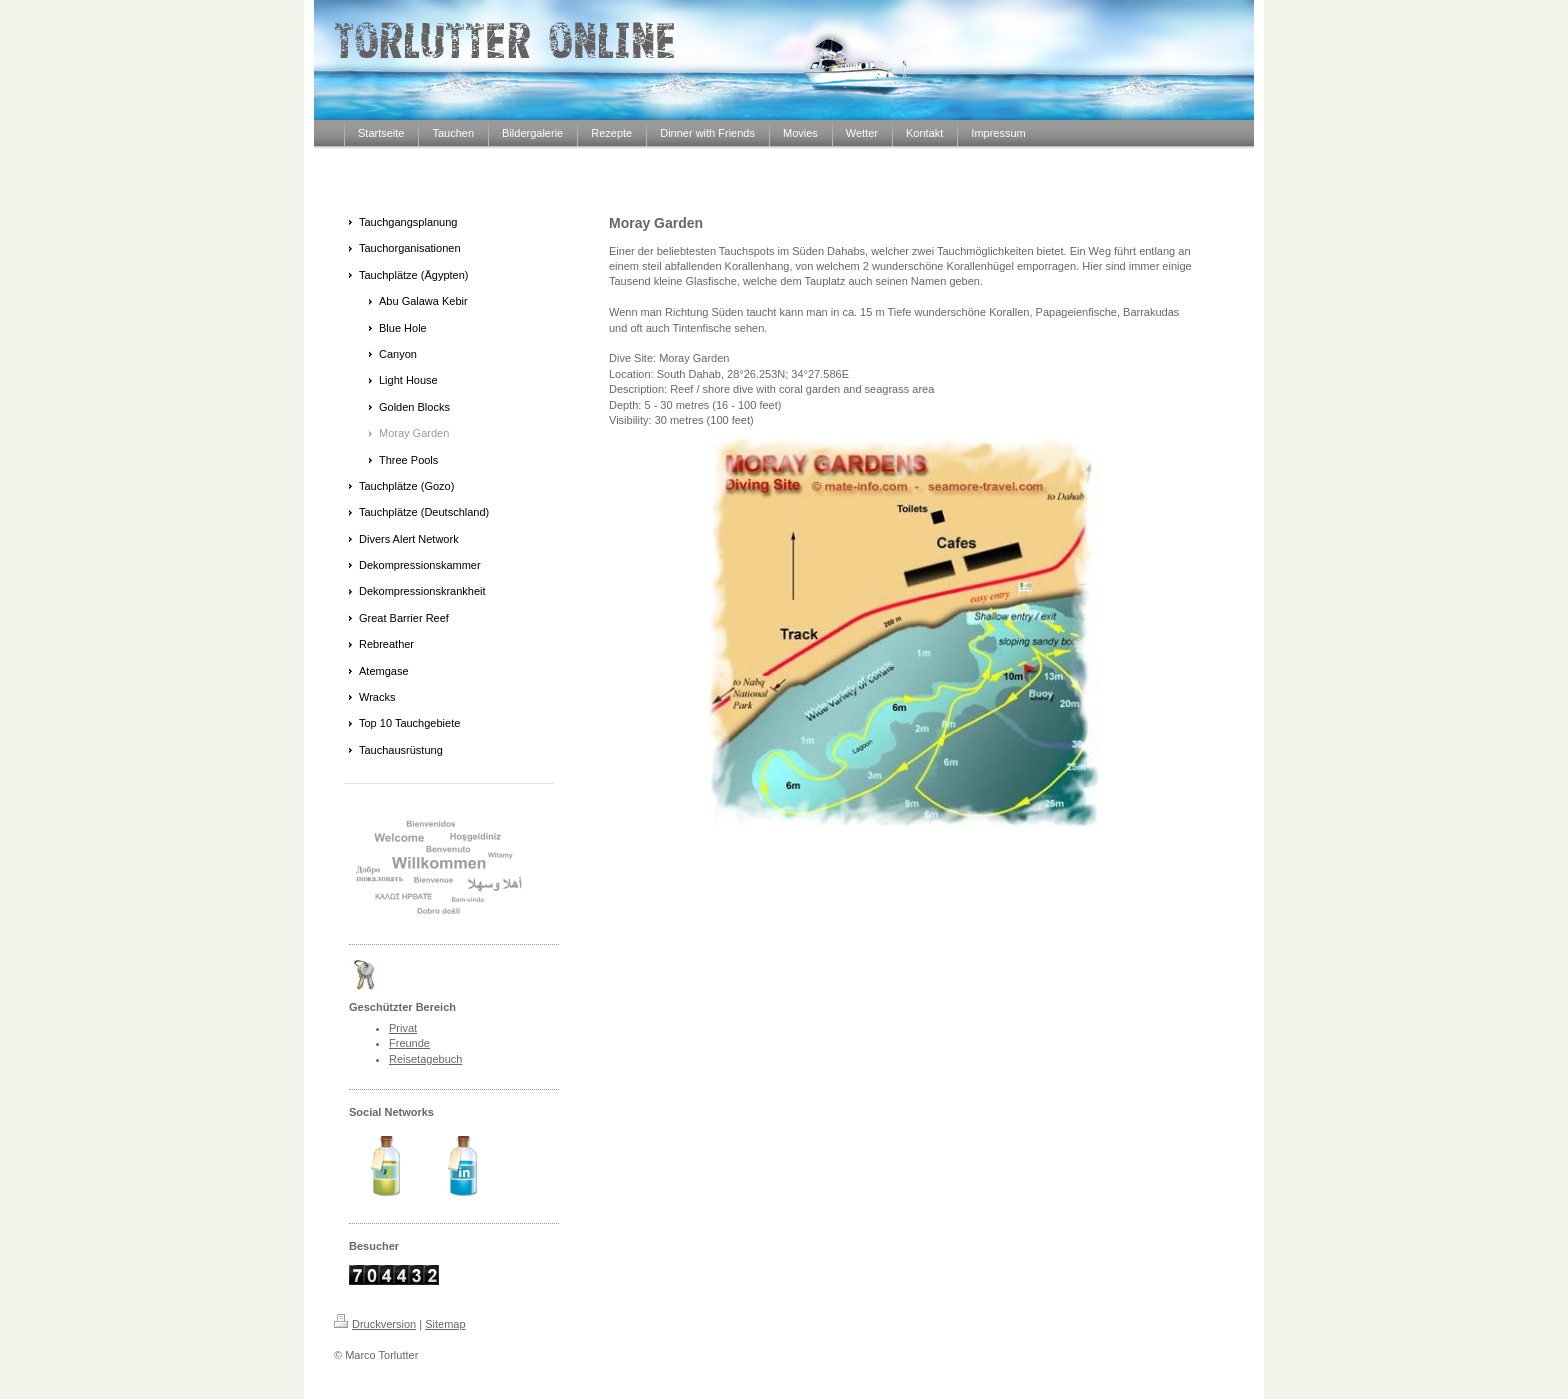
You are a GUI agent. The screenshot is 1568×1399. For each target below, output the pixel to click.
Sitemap (445, 1324)
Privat (403, 1028)
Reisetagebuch (425, 1059)
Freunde (409, 1043)
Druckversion (375, 1324)
